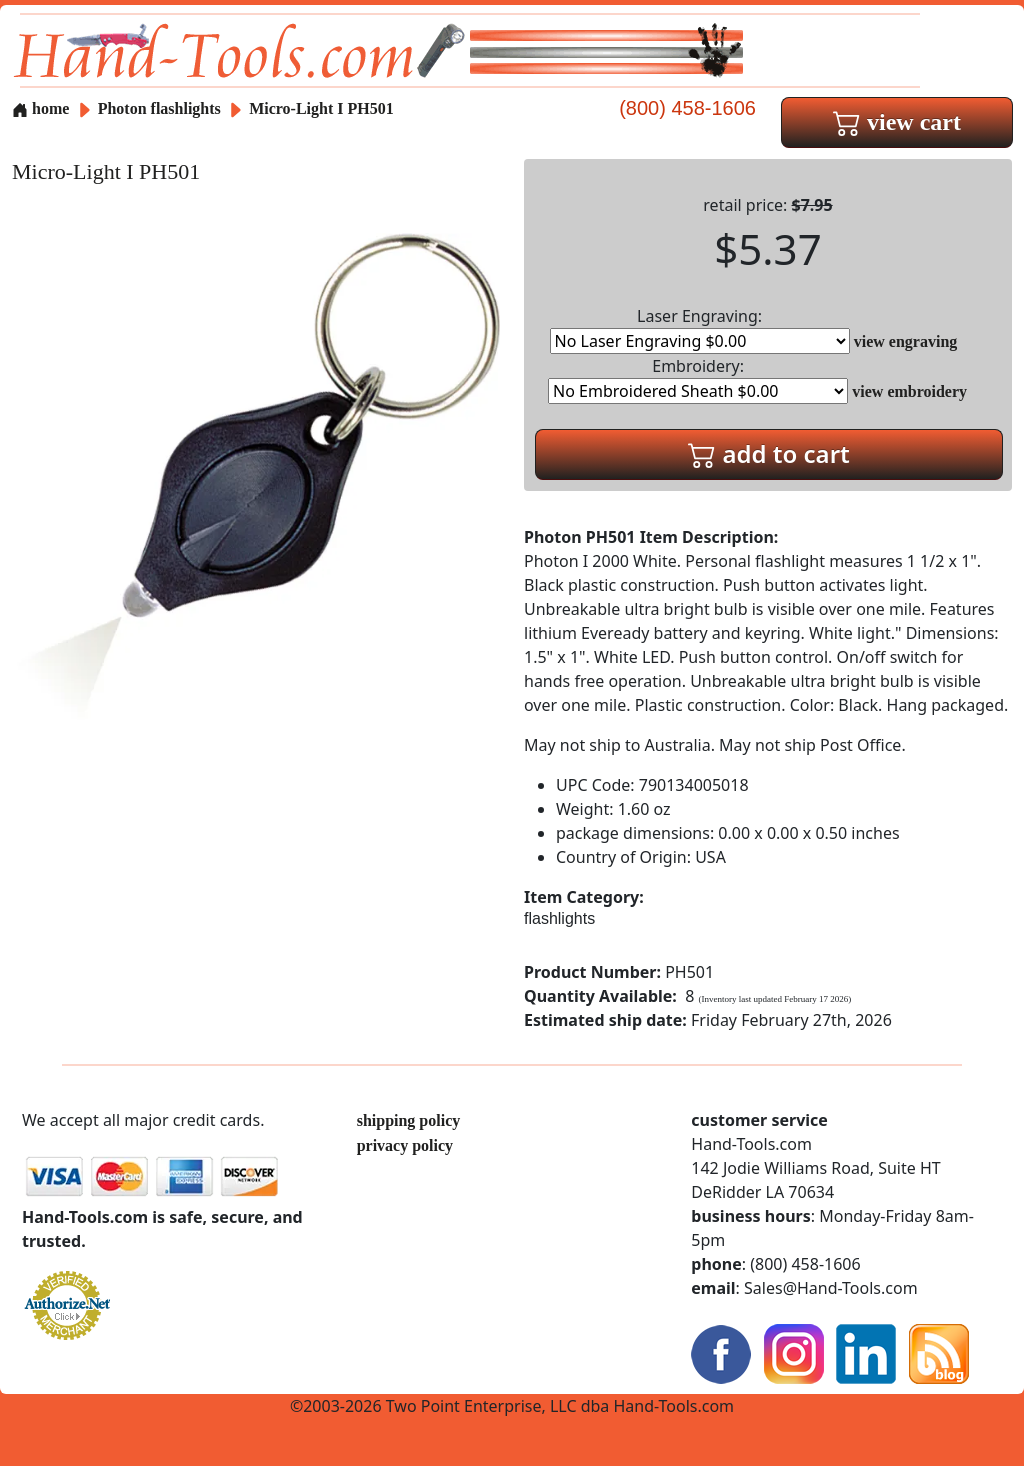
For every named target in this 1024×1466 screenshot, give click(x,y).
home (40, 108)
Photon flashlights (159, 108)
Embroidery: (698, 379)
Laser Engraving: (700, 329)
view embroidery (909, 391)
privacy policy (405, 1145)
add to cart (769, 453)
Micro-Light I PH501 (321, 108)
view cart (897, 122)
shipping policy (409, 1120)
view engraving (906, 341)
